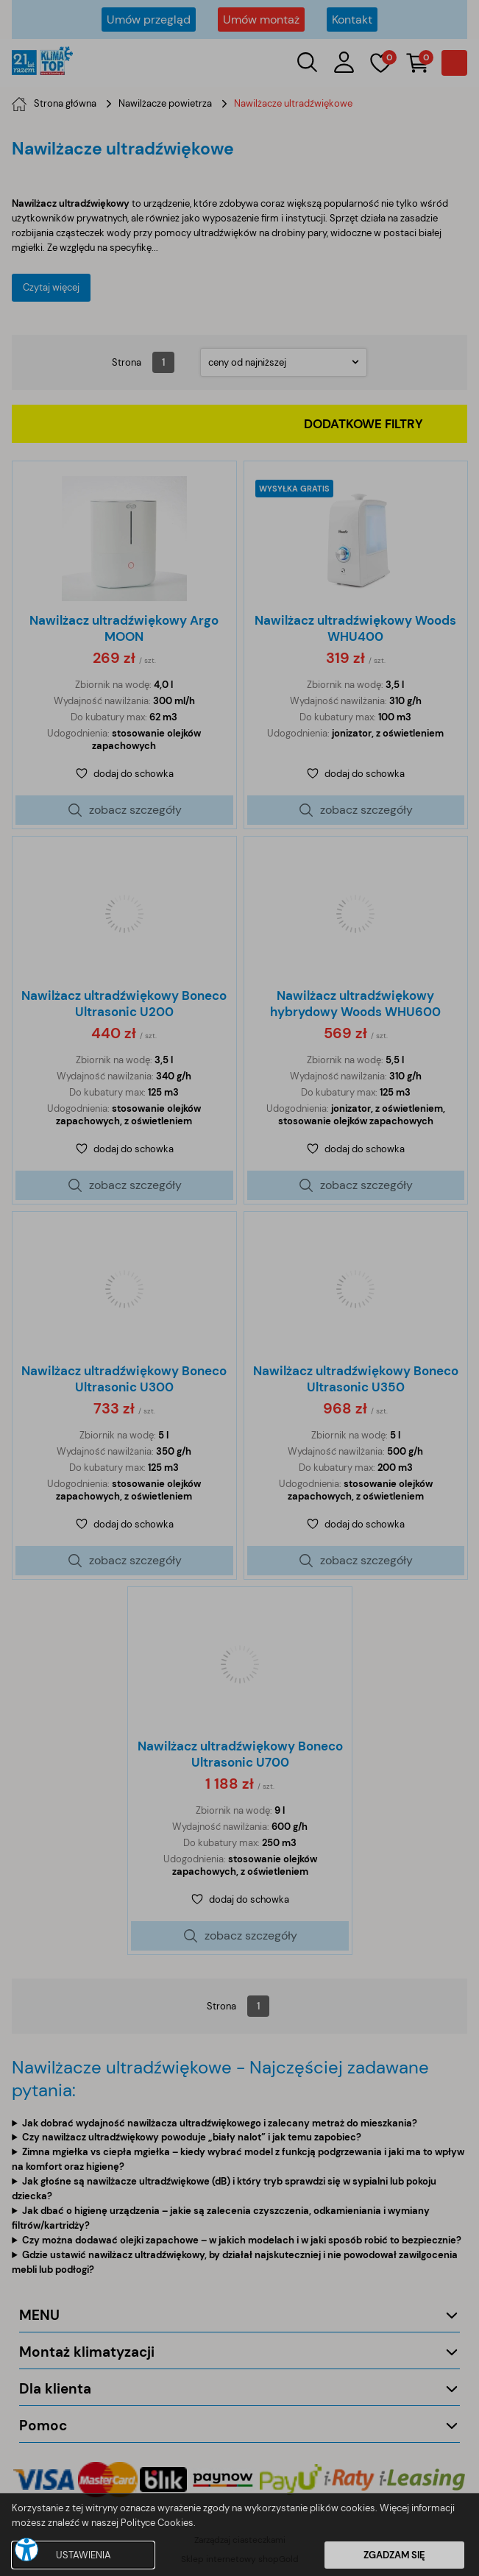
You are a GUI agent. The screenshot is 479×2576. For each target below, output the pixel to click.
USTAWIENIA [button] (83, 2555)
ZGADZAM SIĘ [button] (394, 2555)
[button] (26, 2549)
